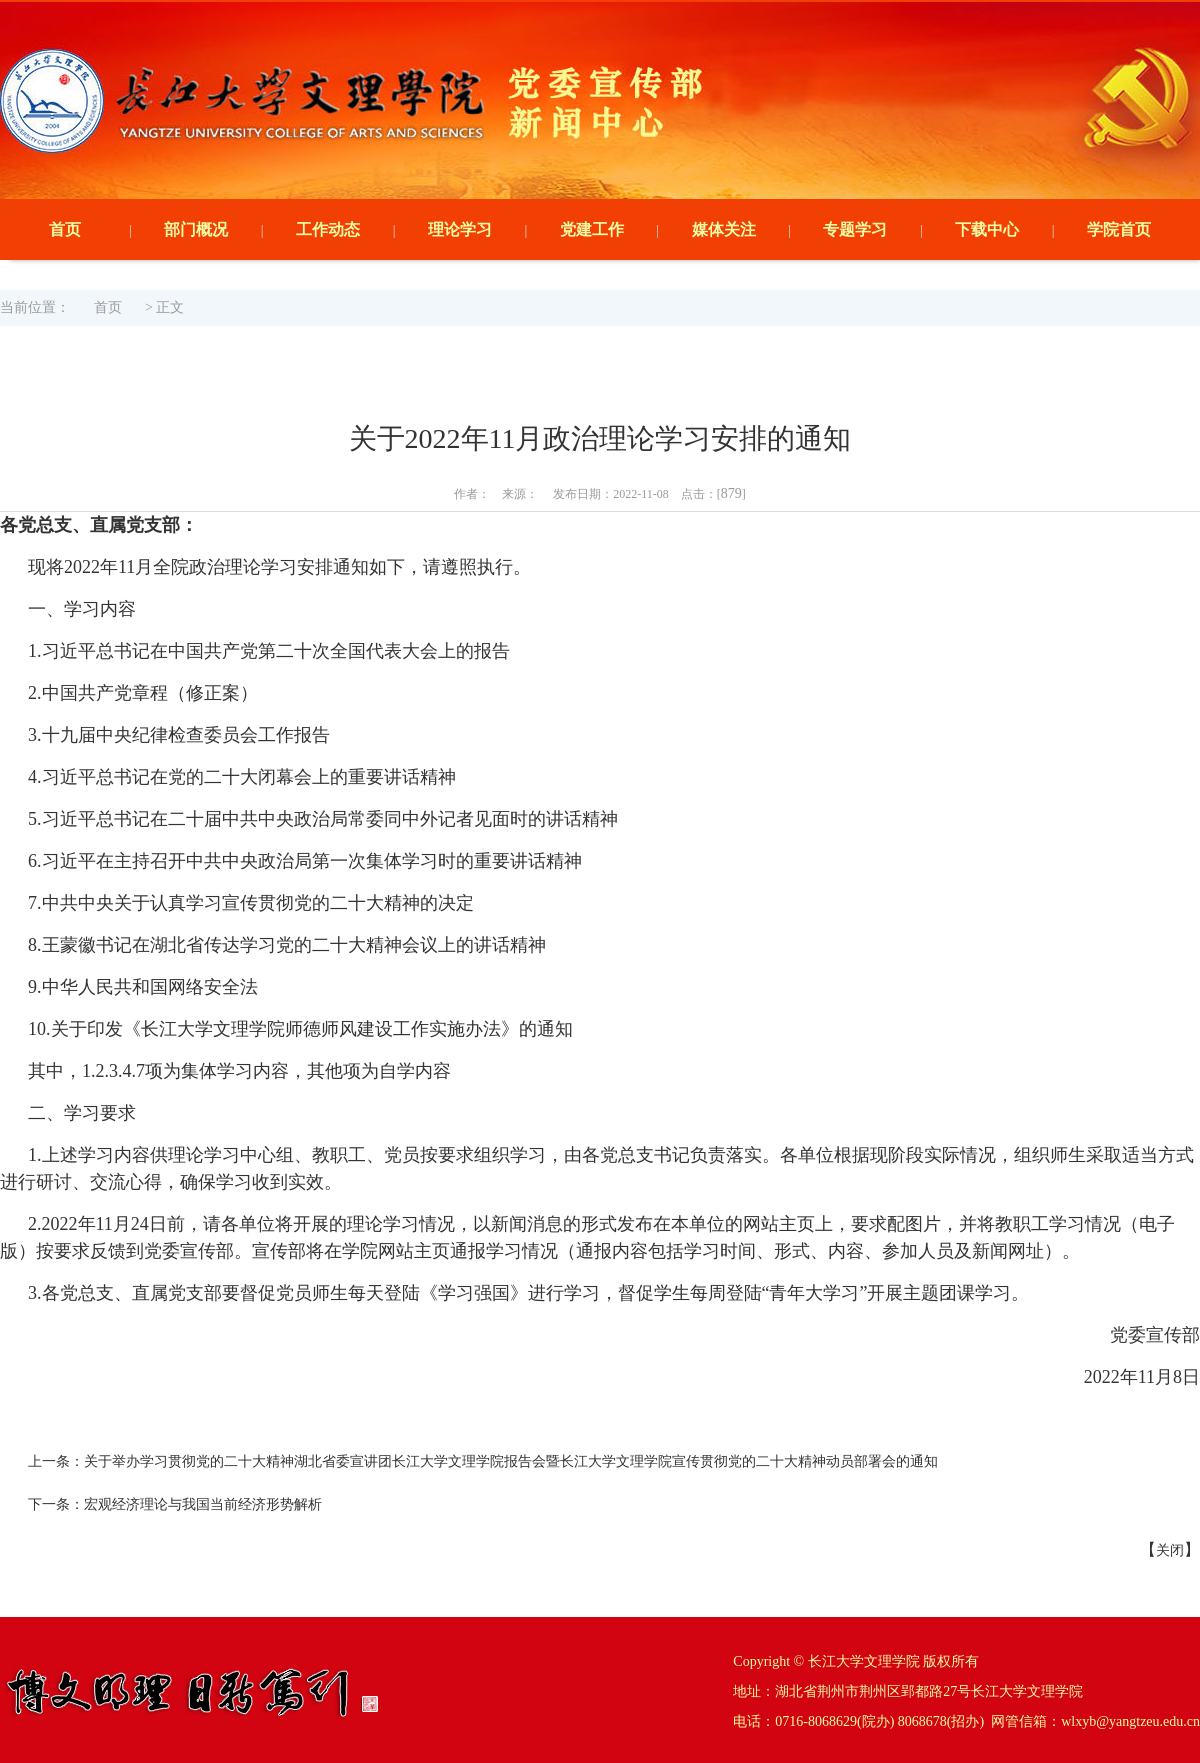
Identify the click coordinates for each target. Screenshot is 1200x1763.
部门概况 (196, 229)
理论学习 (460, 229)
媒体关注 (724, 229)
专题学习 (855, 229)
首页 (65, 229)
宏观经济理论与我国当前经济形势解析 (203, 1504)
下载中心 (987, 229)
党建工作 (592, 229)
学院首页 (1119, 229)
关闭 (1170, 1550)
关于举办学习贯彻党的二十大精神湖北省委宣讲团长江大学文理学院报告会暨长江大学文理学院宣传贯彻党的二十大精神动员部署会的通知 (511, 1461)
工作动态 (328, 229)
